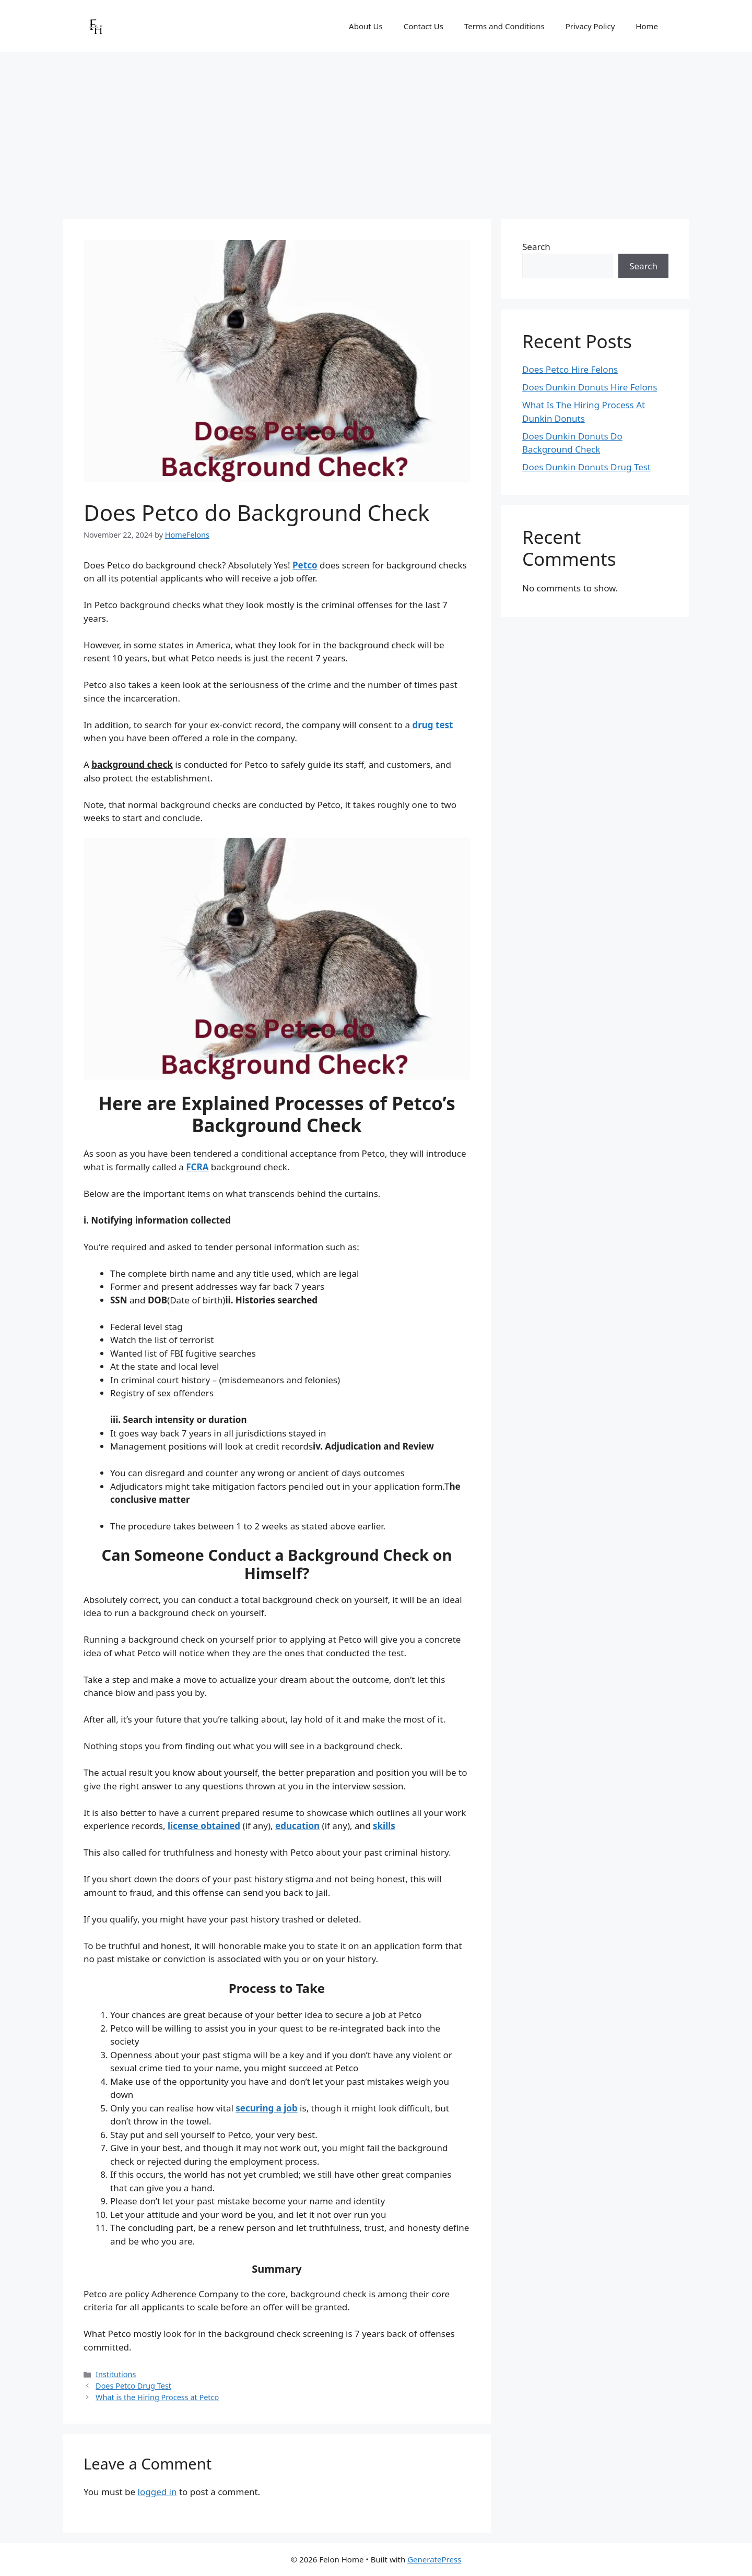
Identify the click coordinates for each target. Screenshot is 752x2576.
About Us (366, 26)
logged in (157, 2492)
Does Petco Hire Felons (570, 369)
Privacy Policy (590, 26)
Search (536, 247)
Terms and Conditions (504, 26)
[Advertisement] (376, 130)
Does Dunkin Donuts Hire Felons (589, 387)
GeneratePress (434, 2559)
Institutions (116, 2374)
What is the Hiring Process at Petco (157, 2397)
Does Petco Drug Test (133, 2386)
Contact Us (423, 26)
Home (647, 26)
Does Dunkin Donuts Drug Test (586, 467)
